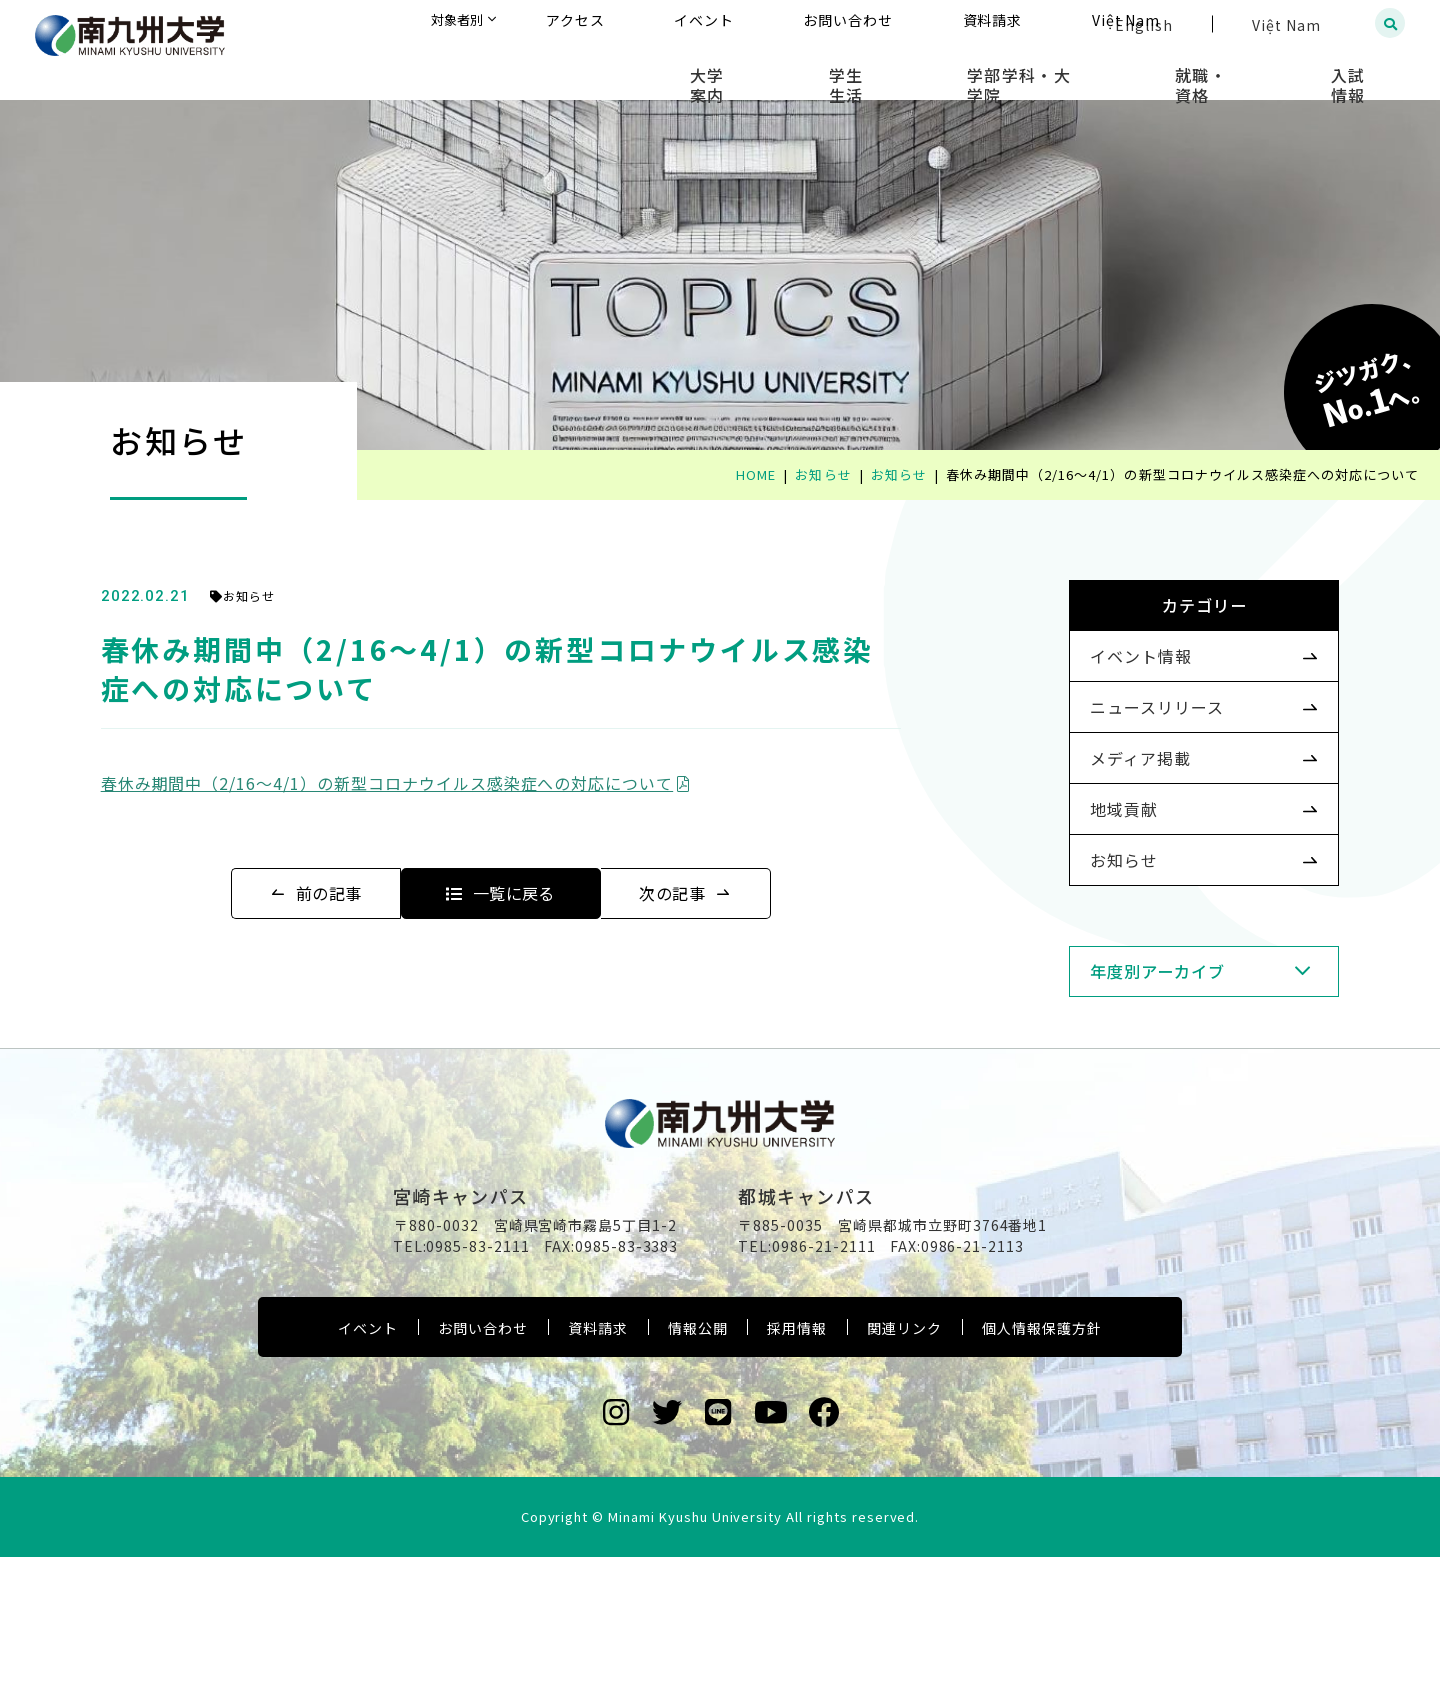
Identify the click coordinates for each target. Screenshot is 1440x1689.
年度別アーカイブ (1126, 1049)
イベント (368, 1460)
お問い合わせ (483, 1460)
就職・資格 (1247, 70)
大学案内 (842, 70)
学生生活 (951, 70)
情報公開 (698, 1460)
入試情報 (1365, 70)
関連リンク (904, 1460)
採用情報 (797, 1460)
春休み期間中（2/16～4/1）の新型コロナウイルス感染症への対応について (426, 783)
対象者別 (654, 24)
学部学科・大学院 (1095, 70)
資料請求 (598, 1460)
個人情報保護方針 (1042, 1460)
